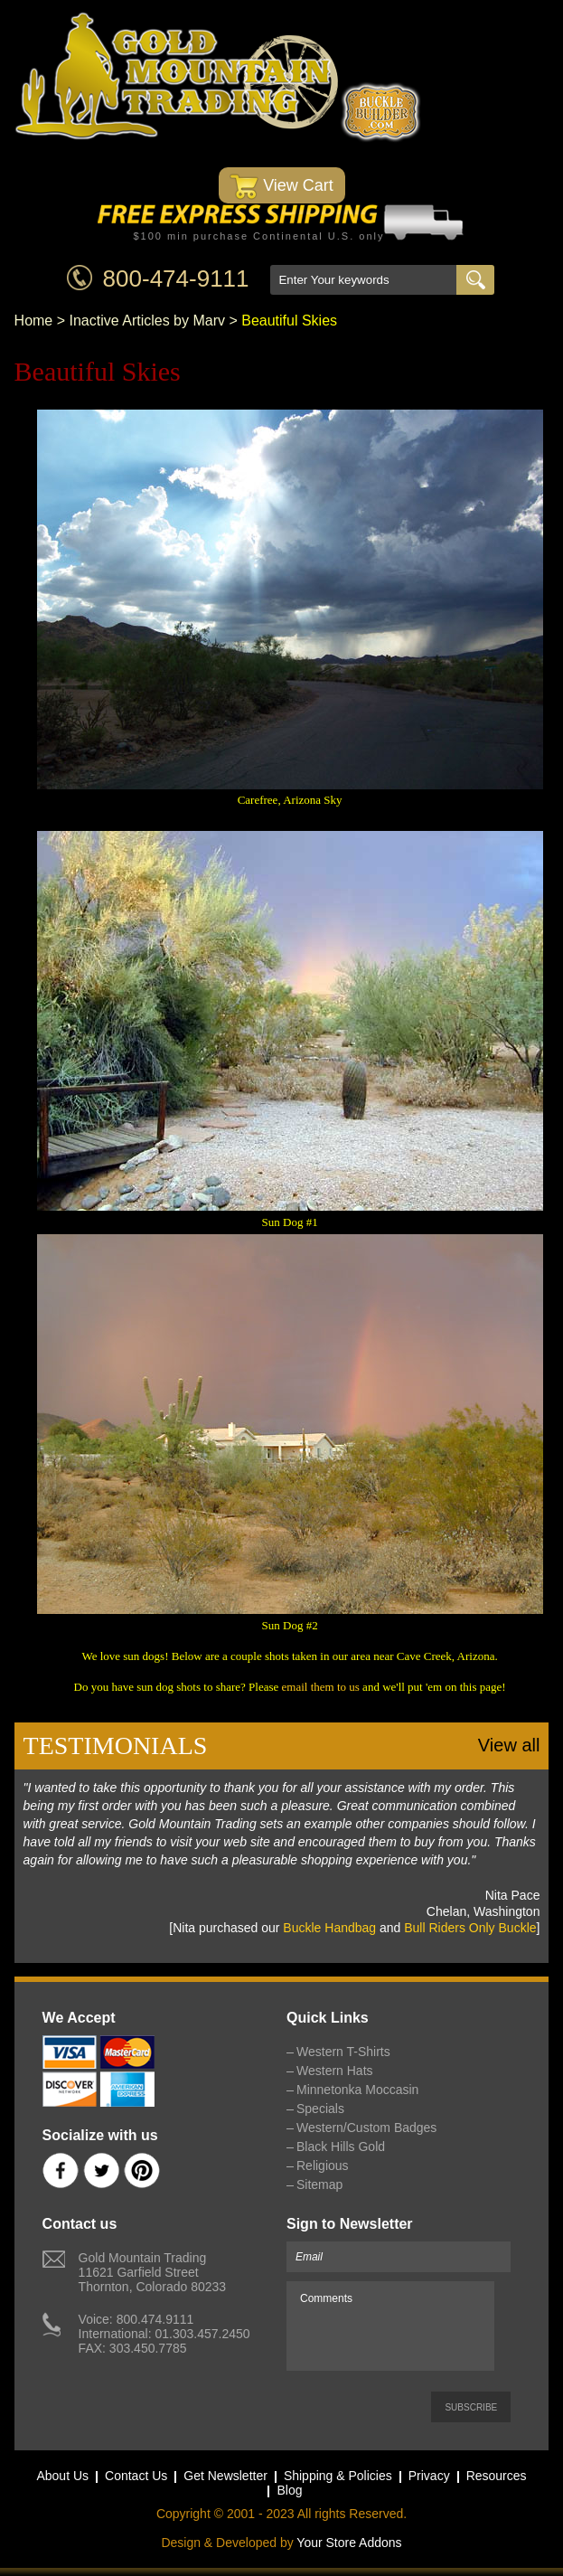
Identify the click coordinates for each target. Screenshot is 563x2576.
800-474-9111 (176, 278)
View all (509, 1745)
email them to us (321, 1687)
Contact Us (136, 2475)
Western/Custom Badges (366, 2127)
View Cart (281, 187)
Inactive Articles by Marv (148, 320)
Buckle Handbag (329, 1927)
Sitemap (319, 2184)
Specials (320, 2108)
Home (33, 320)
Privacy (429, 2475)
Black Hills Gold (340, 2146)
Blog (289, 2490)
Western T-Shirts (343, 2051)
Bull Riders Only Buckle (470, 1927)
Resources (496, 2475)
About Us (62, 2475)
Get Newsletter (225, 2475)
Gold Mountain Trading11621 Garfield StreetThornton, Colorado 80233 (152, 2272)
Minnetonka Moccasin (357, 2089)
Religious (322, 2165)
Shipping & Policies (338, 2475)
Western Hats (334, 2070)
